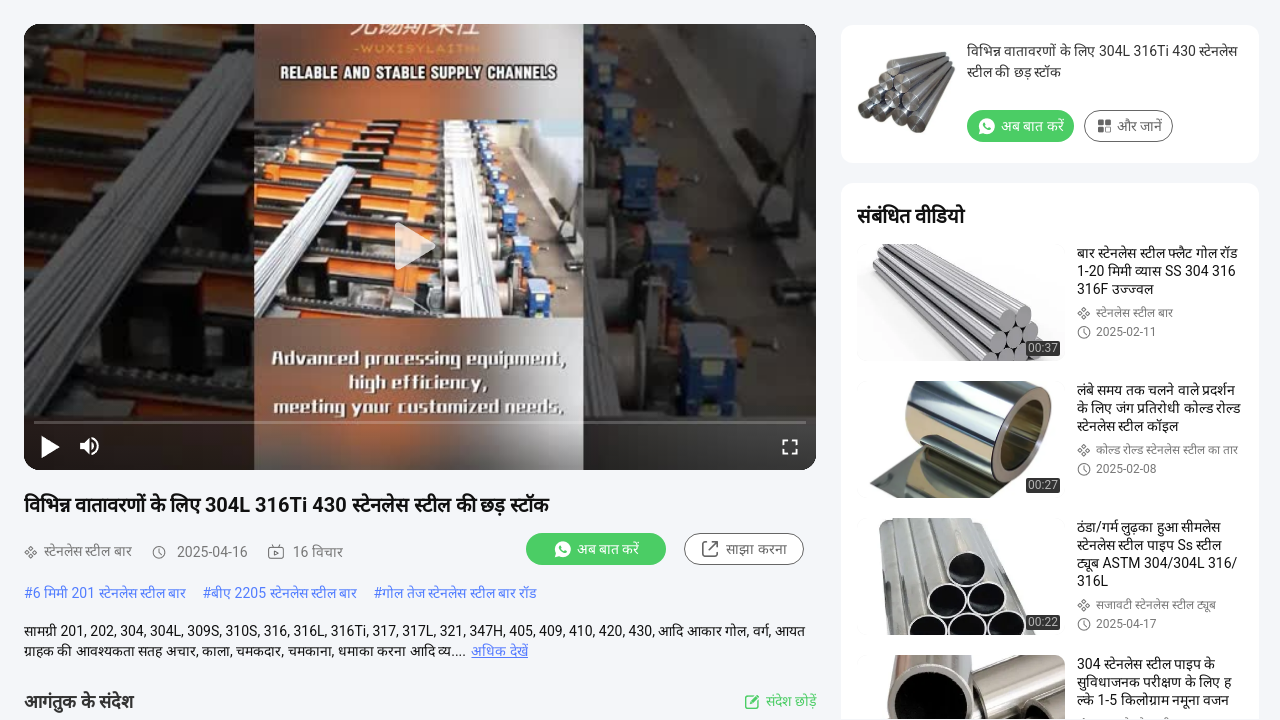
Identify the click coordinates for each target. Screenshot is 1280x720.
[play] (420, 247)
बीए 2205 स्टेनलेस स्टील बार (284, 593)
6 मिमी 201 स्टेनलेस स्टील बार (110, 593)
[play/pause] (50, 446)
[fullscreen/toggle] (790, 446)
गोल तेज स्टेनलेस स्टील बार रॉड (459, 593)
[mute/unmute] (90, 446)
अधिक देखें (499, 651)
